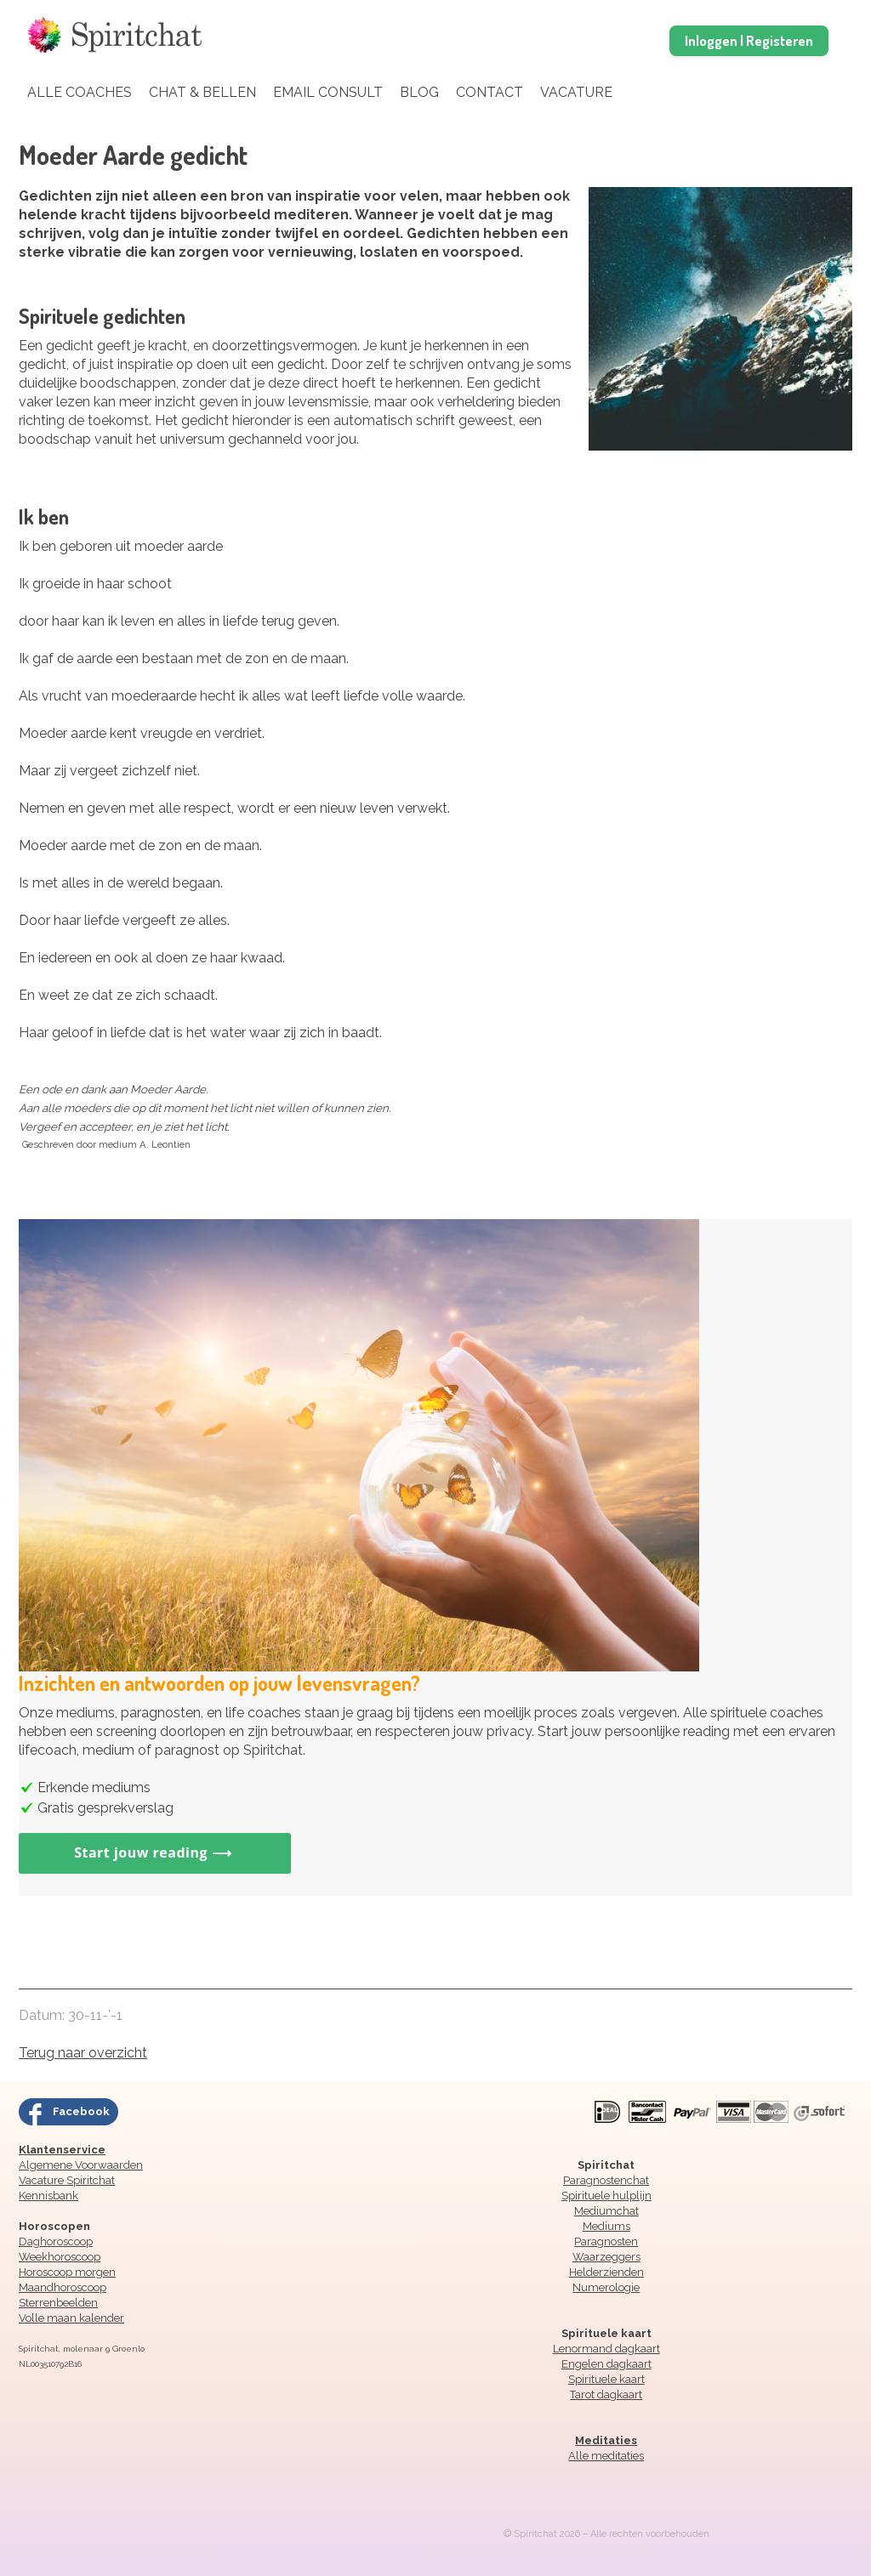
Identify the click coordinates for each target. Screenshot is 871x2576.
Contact (489, 92)
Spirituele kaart (606, 2379)
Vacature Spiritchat (67, 2180)
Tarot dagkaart (606, 2394)
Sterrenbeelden (58, 2302)
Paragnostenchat (606, 2180)
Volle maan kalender (71, 2318)
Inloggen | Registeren (749, 40)
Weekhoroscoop (59, 2256)
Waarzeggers (606, 2256)
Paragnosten (606, 2241)
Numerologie (606, 2287)
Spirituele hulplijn (606, 2195)
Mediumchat (606, 2210)
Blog (419, 92)
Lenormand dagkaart (606, 2348)
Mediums (606, 2226)
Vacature (576, 92)
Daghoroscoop (56, 2241)
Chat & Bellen (202, 92)
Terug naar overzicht (83, 2053)
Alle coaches (79, 92)
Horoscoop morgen (67, 2272)
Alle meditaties (606, 2455)
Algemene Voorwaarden (81, 2165)
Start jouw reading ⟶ (155, 1852)
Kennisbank (48, 2195)
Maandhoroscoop (62, 2287)
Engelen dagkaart (606, 2364)
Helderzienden (606, 2272)
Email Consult (328, 92)
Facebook (81, 2111)
